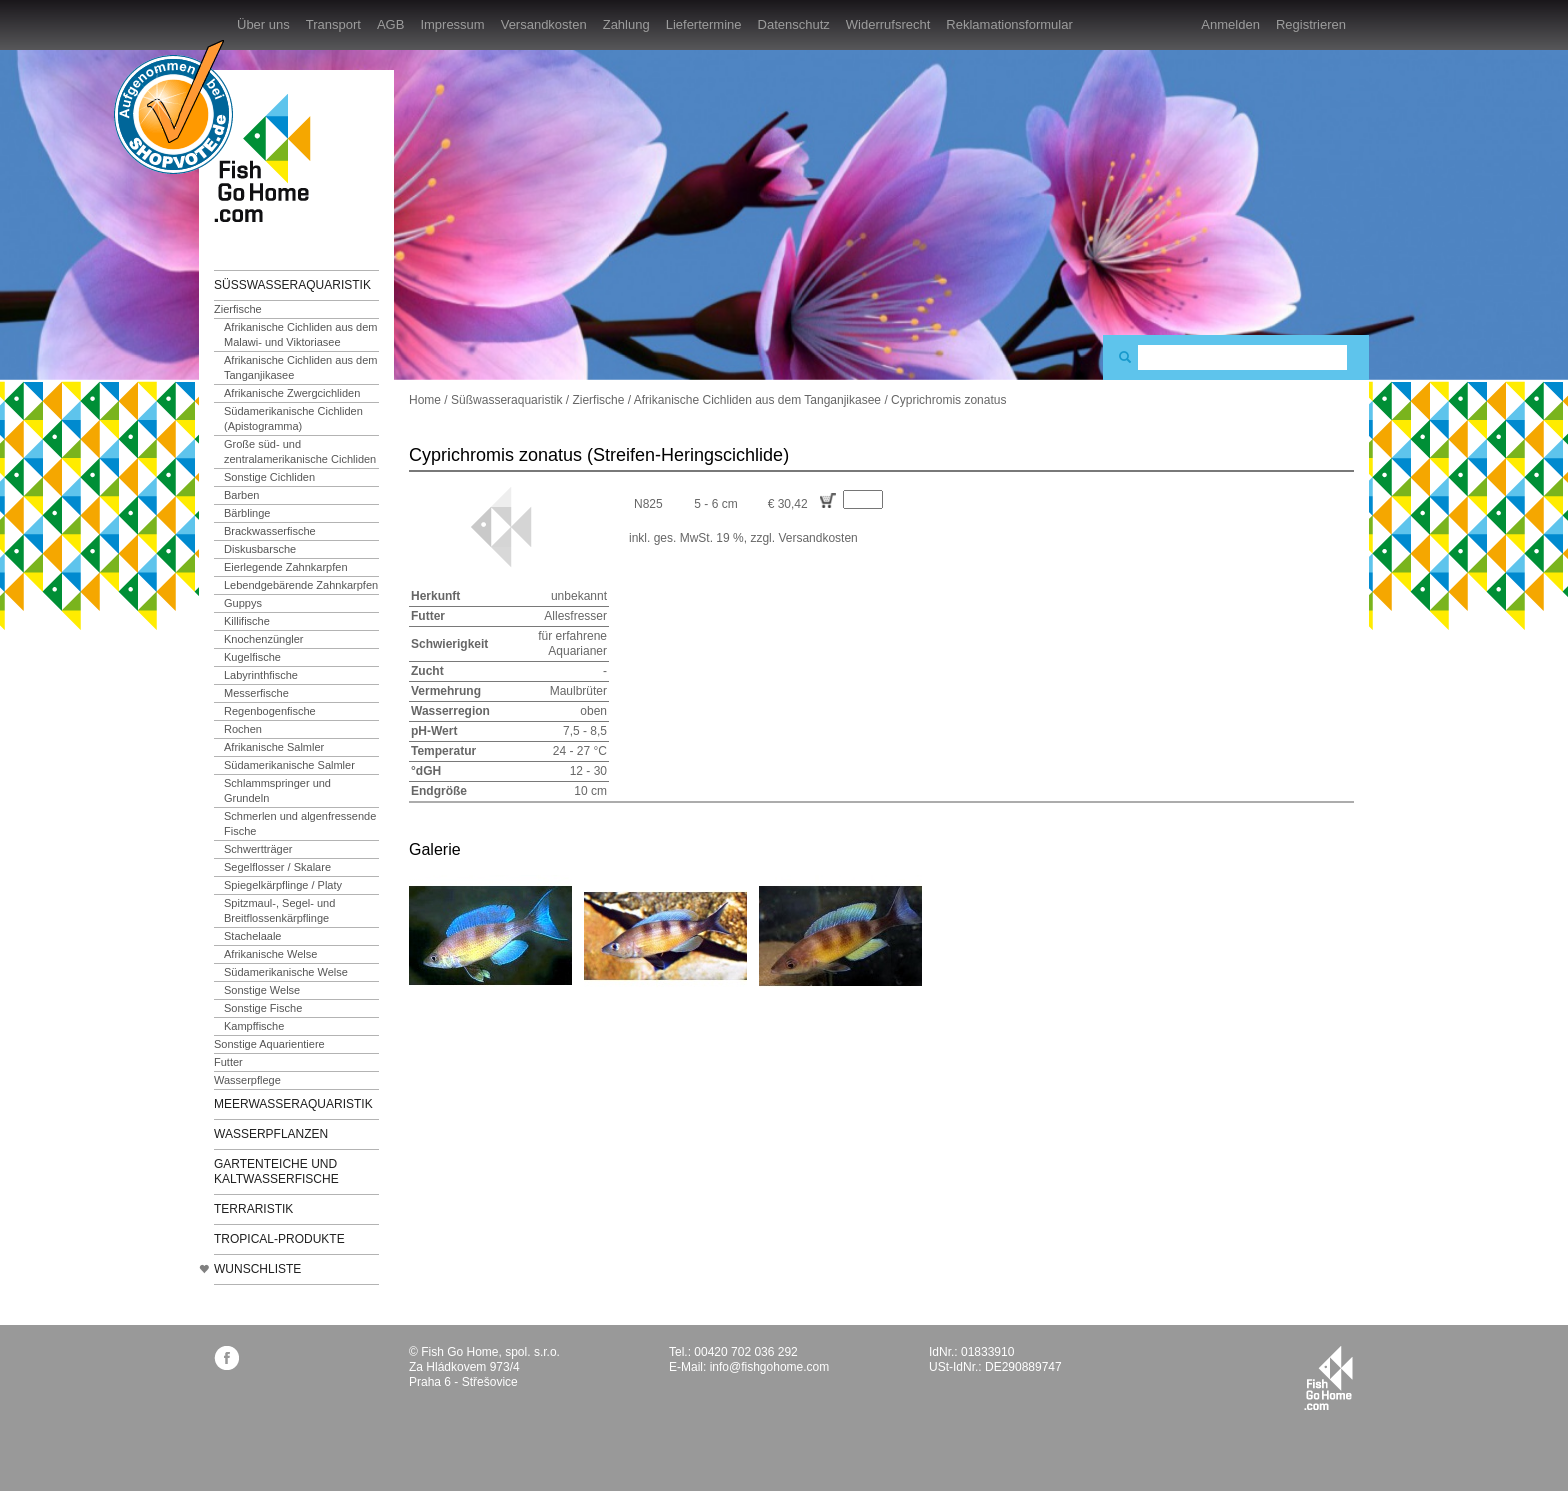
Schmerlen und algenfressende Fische (300, 823)
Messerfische (256, 693)
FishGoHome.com (269, 157)
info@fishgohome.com (770, 1367)
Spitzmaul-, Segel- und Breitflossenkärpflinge (279, 910)
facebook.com (226, 1357)
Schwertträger (258, 849)
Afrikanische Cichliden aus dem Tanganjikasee (300, 367)
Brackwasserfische (270, 531)
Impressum (452, 24)
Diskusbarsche (260, 549)
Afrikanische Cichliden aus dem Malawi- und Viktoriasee (300, 334)
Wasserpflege (247, 1080)
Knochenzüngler (264, 639)
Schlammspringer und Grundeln (277, 790)
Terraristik (253, 1209)
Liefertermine (704, 24)
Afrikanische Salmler (274, 747)
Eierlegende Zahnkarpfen (286, 567)
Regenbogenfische (270, 711)
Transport (333, 24)
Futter (228, 1062)
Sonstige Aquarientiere (269, 1044)
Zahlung (626, 24)
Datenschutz (794, 24)
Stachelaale (253, 936)
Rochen (243, 729)
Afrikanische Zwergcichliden (292, 393)
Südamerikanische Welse (286, 972)
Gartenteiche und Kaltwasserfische (276, 1171)
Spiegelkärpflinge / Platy (283, 885)
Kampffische (254, 1026)
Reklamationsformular (1009, 24)
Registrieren (1311, 24)
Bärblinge (247, 513)
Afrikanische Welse (270, 954)
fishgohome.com (1328, 1378)
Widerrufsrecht (888, 24)
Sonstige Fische (263, 1008)
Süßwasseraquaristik (292, 285)
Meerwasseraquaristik (293, 1104)
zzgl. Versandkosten (803, 538)
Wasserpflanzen (271, 1134)
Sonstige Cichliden (269, 477)
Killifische (247, 621)
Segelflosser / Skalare (277, 867)
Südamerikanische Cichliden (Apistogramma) (293, 418)
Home (425, 400)
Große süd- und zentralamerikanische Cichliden (300, 451)
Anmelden (1230, 24)
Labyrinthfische (261, 675)
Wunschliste (257, 1269)
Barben (241, 495)
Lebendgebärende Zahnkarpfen (301, 585)
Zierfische (238, 309)
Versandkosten (544, 24)
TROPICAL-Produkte (279, 1239)
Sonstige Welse (262, 990)
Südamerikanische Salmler (289, 765)
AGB (390, 24)
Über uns (263, 24)
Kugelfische (252, 657)
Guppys (243, 603)
